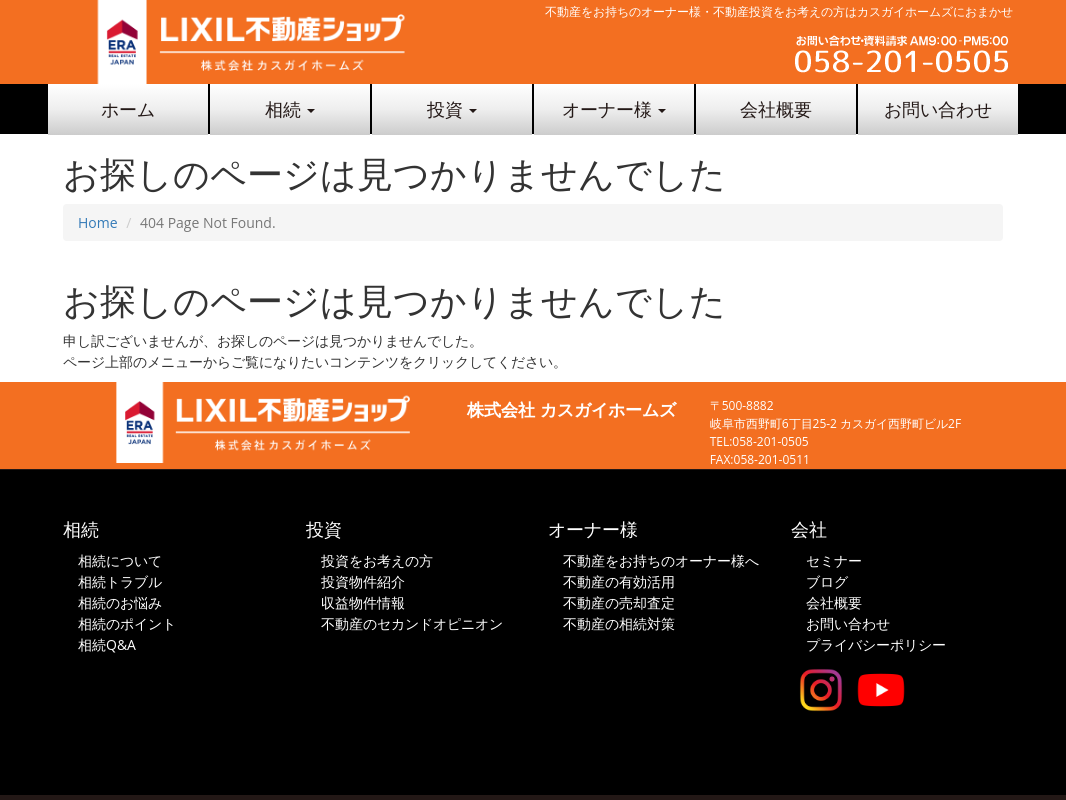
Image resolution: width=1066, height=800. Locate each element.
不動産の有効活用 (619, 581)
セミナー (834, 560)
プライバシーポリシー (876, 644)
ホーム (128, 109)
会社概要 (776, 109)
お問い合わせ (938, 109)
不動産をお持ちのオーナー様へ (661, 560)
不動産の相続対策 (619, 623)
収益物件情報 (363, 602)
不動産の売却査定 (619, 602)
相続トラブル (120, 581)
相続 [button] (290, 109)
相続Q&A (107, 644)
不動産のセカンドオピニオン (412, 623)
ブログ (827, 581)
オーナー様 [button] (614, 109)
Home (98, 222)
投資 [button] (452, 109)
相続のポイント (127, 623)
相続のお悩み (120, 602)
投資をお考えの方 (377, 560)
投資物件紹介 (363, 581)
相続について (120, 560)
